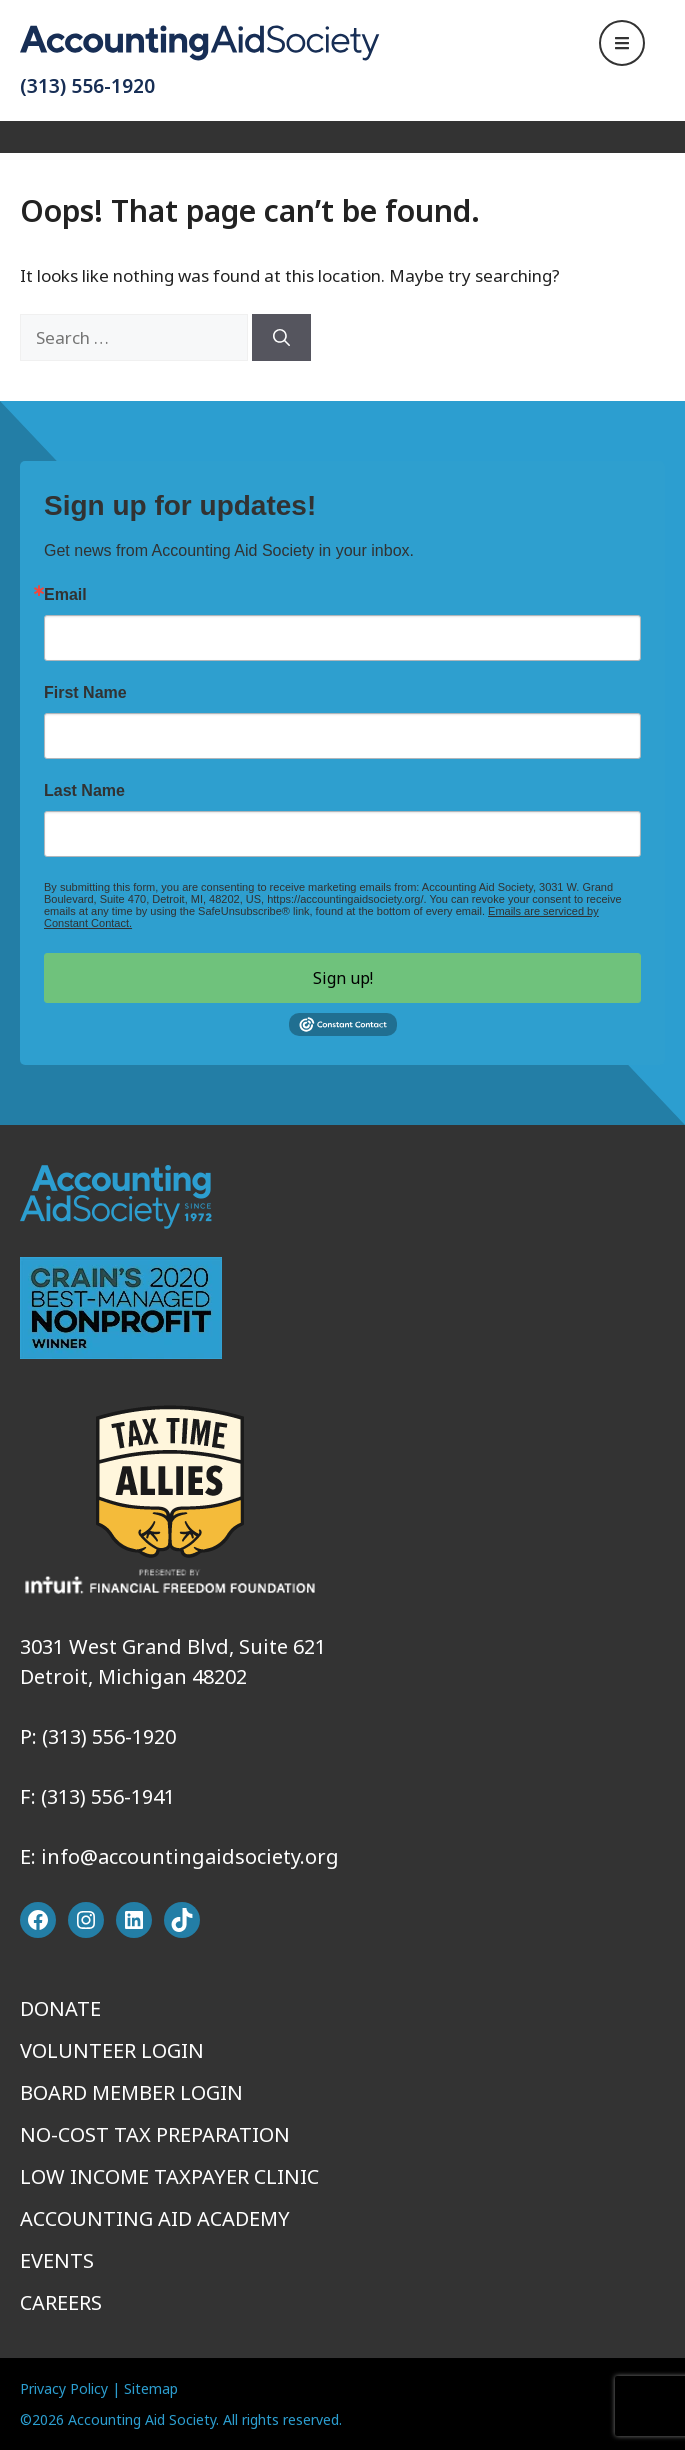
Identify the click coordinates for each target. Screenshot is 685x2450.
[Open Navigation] (622, 43)
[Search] (281, 338)
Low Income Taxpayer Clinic (169, 2176)
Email (65, 595)
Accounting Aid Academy (155, 2218)
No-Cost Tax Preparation (155, 2134)
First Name (85, 693)
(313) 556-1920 (87, 86)
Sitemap (151, 2388)
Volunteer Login (112, 2050)
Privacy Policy (64, 2388)
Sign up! (343, 978)
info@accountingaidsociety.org (190, 1856)
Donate (60, 2008)
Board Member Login (131, 2092)
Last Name (84, 791)
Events (57, 2260)
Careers (61, 2302)
